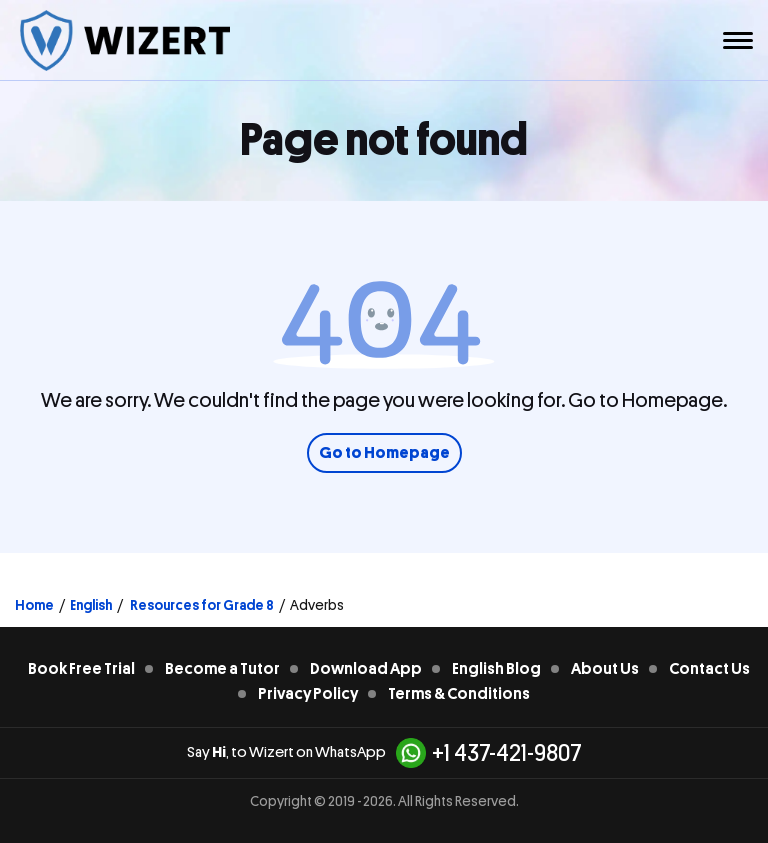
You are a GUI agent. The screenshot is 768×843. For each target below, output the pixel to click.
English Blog (496, 669)
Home (34, 605)
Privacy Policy (308, 694)
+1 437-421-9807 (489, 753)
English (91, 605)
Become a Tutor (222, 669)
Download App (366, 669)
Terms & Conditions (459, 694)
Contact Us (709, 669)
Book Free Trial (81, 669)
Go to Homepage (384, 453)
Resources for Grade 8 (201, 605)
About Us (605, 669)
